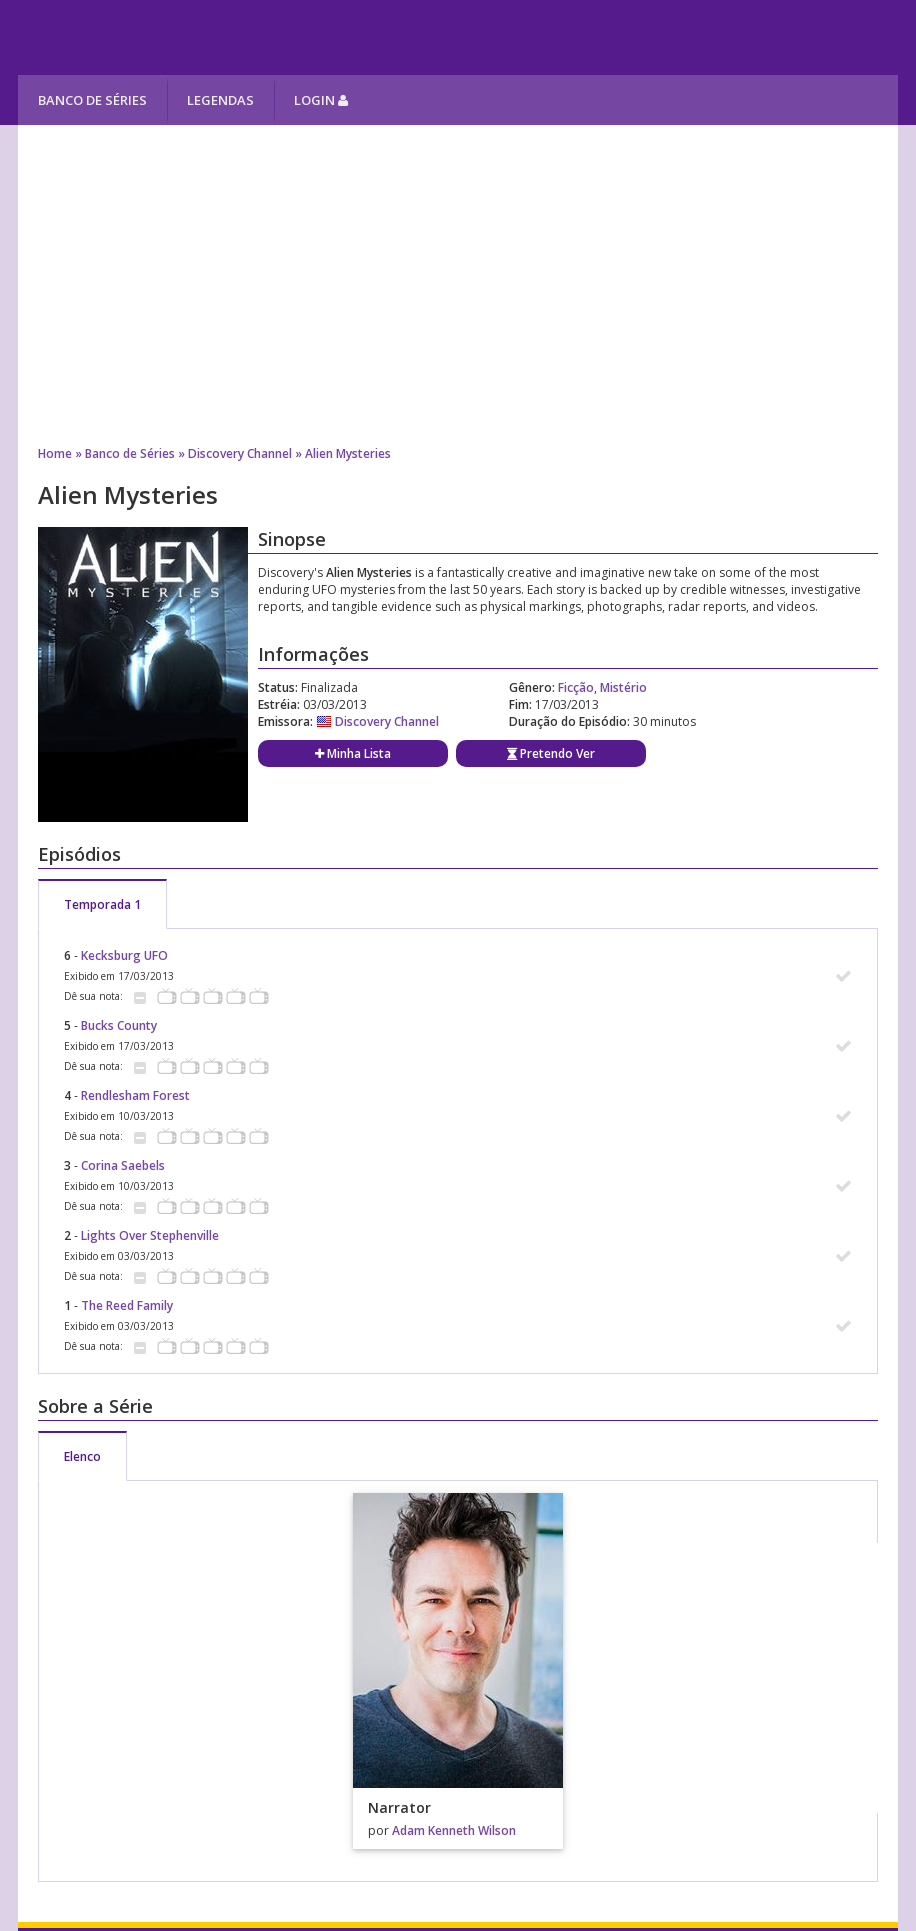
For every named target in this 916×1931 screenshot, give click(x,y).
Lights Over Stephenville (150, 1235)
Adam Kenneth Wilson (454, 1830)
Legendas (220, 100)
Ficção (576, 687)
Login (321, 100)
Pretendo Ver (551, 753)
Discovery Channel (240, 453)
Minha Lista (353, 753)
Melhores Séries (199, 37)
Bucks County (119, 1025)
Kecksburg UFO (124, 955)
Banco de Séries (92, 100)
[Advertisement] (457, 285)
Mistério (623, 687)
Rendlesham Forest (135, 1095)
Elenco (82, 1456)
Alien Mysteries (348, 453)
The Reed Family (127, 1305)
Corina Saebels (123, 1165)
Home (55, 453)
